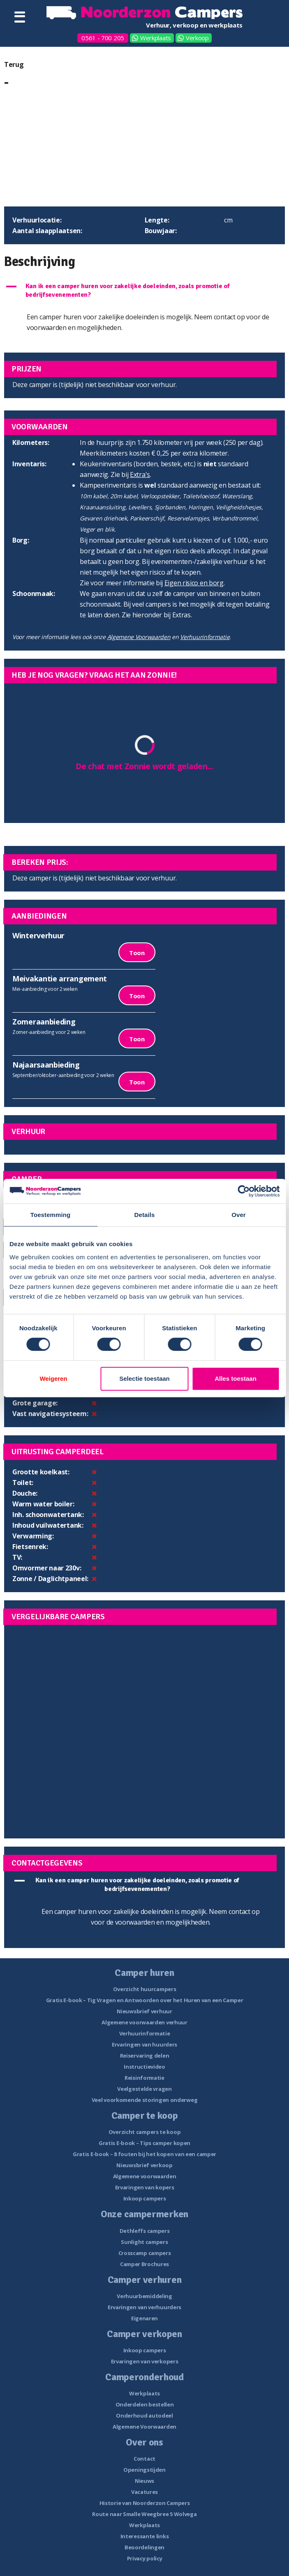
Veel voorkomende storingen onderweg (145, 2100)
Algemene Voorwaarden (139, 637)
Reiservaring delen (144, 2055)
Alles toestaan (236, 1378)
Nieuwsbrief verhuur (144, 2011)
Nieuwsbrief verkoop (144, 2165)
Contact (144, 2458)
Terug (14, 64)
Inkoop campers (144, 2198)
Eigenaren (144, 2318)
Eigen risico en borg (194, 582)
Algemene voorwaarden (144, 2176)
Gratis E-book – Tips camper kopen (144, 2143)
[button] (144, 290)
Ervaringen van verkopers (144, 2361)
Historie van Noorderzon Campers (144, 2503)
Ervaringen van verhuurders (144, 2307)
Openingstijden (144, 2469)
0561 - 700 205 (102, 38)
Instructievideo (144, 2066)
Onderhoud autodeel (144, 2415)
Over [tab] (238, 1214)
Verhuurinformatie (204, 637)
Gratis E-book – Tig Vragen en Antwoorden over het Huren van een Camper (144, 2000)
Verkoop (197, 38)
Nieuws (144, 2480)
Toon (137, 953)
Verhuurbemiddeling (144, 2296)
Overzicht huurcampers (144, 1989)
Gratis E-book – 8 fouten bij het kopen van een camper (144, 2154)
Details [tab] (144, 1214)
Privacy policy (144, 2558)
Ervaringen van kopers (144, 2187)
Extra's (140, 474)
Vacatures (144, 2492)
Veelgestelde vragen (144, 2088)
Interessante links (144, 2536)
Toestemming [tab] (50, 1214)
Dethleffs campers (145, 2231)
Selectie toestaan (144, 1378)
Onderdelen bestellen (145, 2404)
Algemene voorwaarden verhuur (144, 2022)
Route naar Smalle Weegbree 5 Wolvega (144, 2514)
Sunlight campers (144, 2242)
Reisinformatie (144, 2077)
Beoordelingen (144, 2547)
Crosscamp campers (144, 2253)
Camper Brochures (144, 2264)
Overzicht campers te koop (145, 2132)
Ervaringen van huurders (144, 2044)
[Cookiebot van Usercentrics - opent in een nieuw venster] (244, 1191)
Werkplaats (155, 38)
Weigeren (53, 1378)
